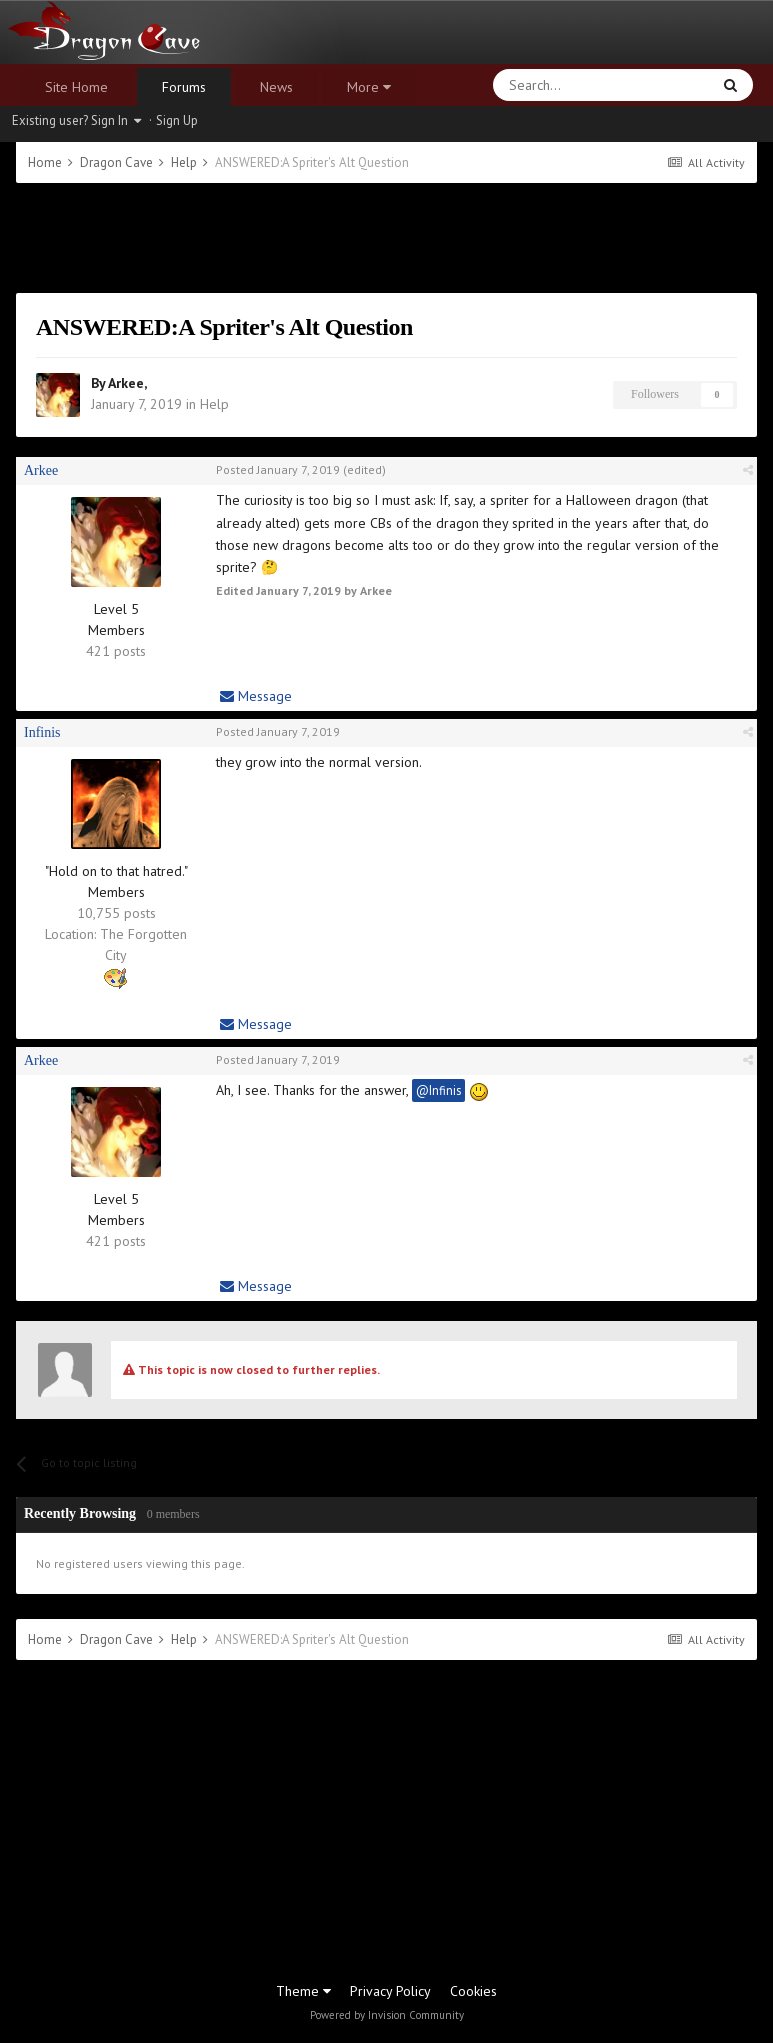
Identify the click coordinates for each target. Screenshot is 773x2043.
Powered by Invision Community (387, 2015)
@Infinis (438, 1090)
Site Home (76, 87)
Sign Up (177, 120)
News (276, 87)
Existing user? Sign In (76, 120)
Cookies (473, 1991)
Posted (278, 469)
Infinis (42, 732)
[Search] (554, 85)
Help (214, 404)
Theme (303, 1991)
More (369, 87)
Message (256, 696)
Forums (184, 87)
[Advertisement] (387, 238)
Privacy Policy (390, 1991)
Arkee (126, 383)
